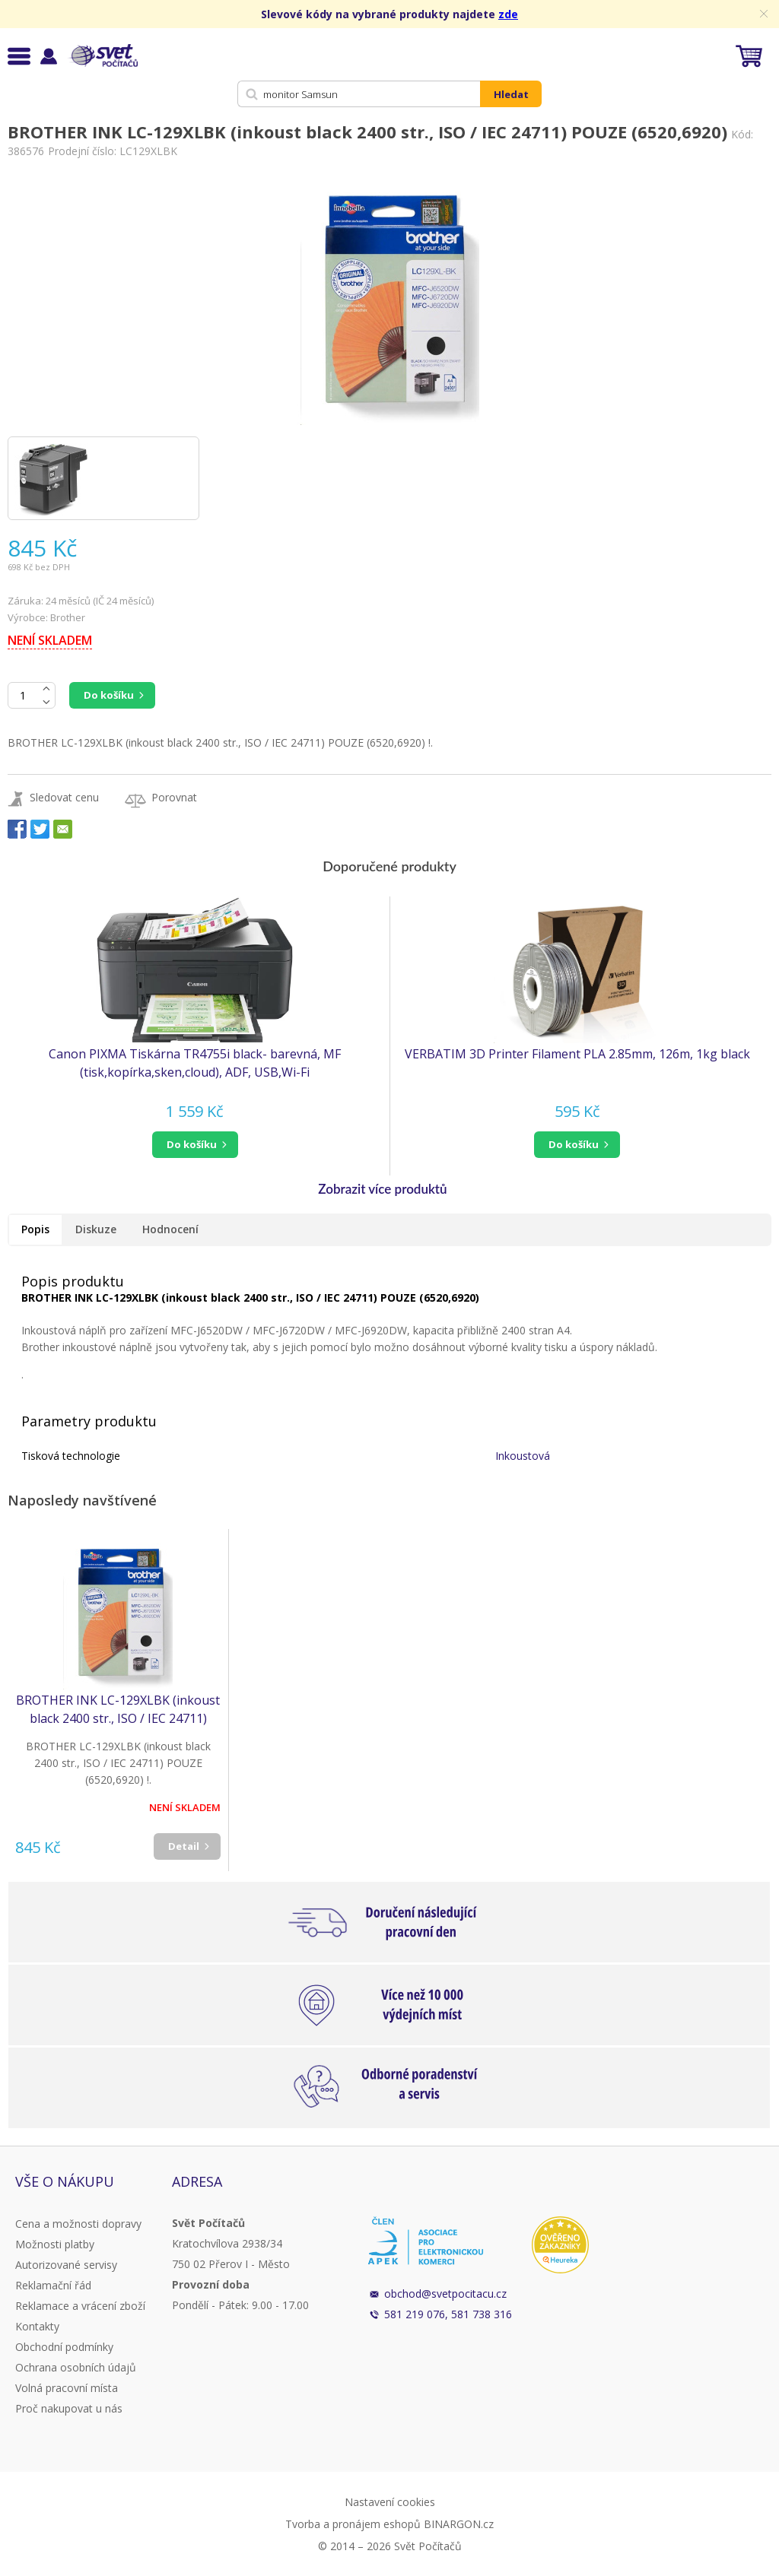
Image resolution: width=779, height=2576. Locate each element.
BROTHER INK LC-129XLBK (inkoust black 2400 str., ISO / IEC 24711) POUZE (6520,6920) (118, 1709)
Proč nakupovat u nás (68, 2408)
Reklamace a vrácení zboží (80, 2305)
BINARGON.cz (459, 2524)
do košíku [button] (192, 1144)
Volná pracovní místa (66, 2388)
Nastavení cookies (390, 2502)
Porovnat (174, 797)
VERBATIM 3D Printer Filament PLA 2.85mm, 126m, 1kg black (577, 1053)
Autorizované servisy (66, 2264)
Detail (183, 1846)
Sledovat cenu (64, 797)
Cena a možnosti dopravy (78, 2223)
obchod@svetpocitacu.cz (445, 2293)
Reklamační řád (53, 2285)
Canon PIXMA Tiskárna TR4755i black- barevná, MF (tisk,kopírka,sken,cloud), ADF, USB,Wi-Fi (195, 1062)
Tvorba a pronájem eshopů (353, 2524)
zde (508, 14)
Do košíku (109, 695)
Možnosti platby (54, 2244)
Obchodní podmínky (64, 2347)
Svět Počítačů (102, 55)
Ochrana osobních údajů (75, 2367)
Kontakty (37, 2326)
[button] (195, 1144)
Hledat (511, 94)
